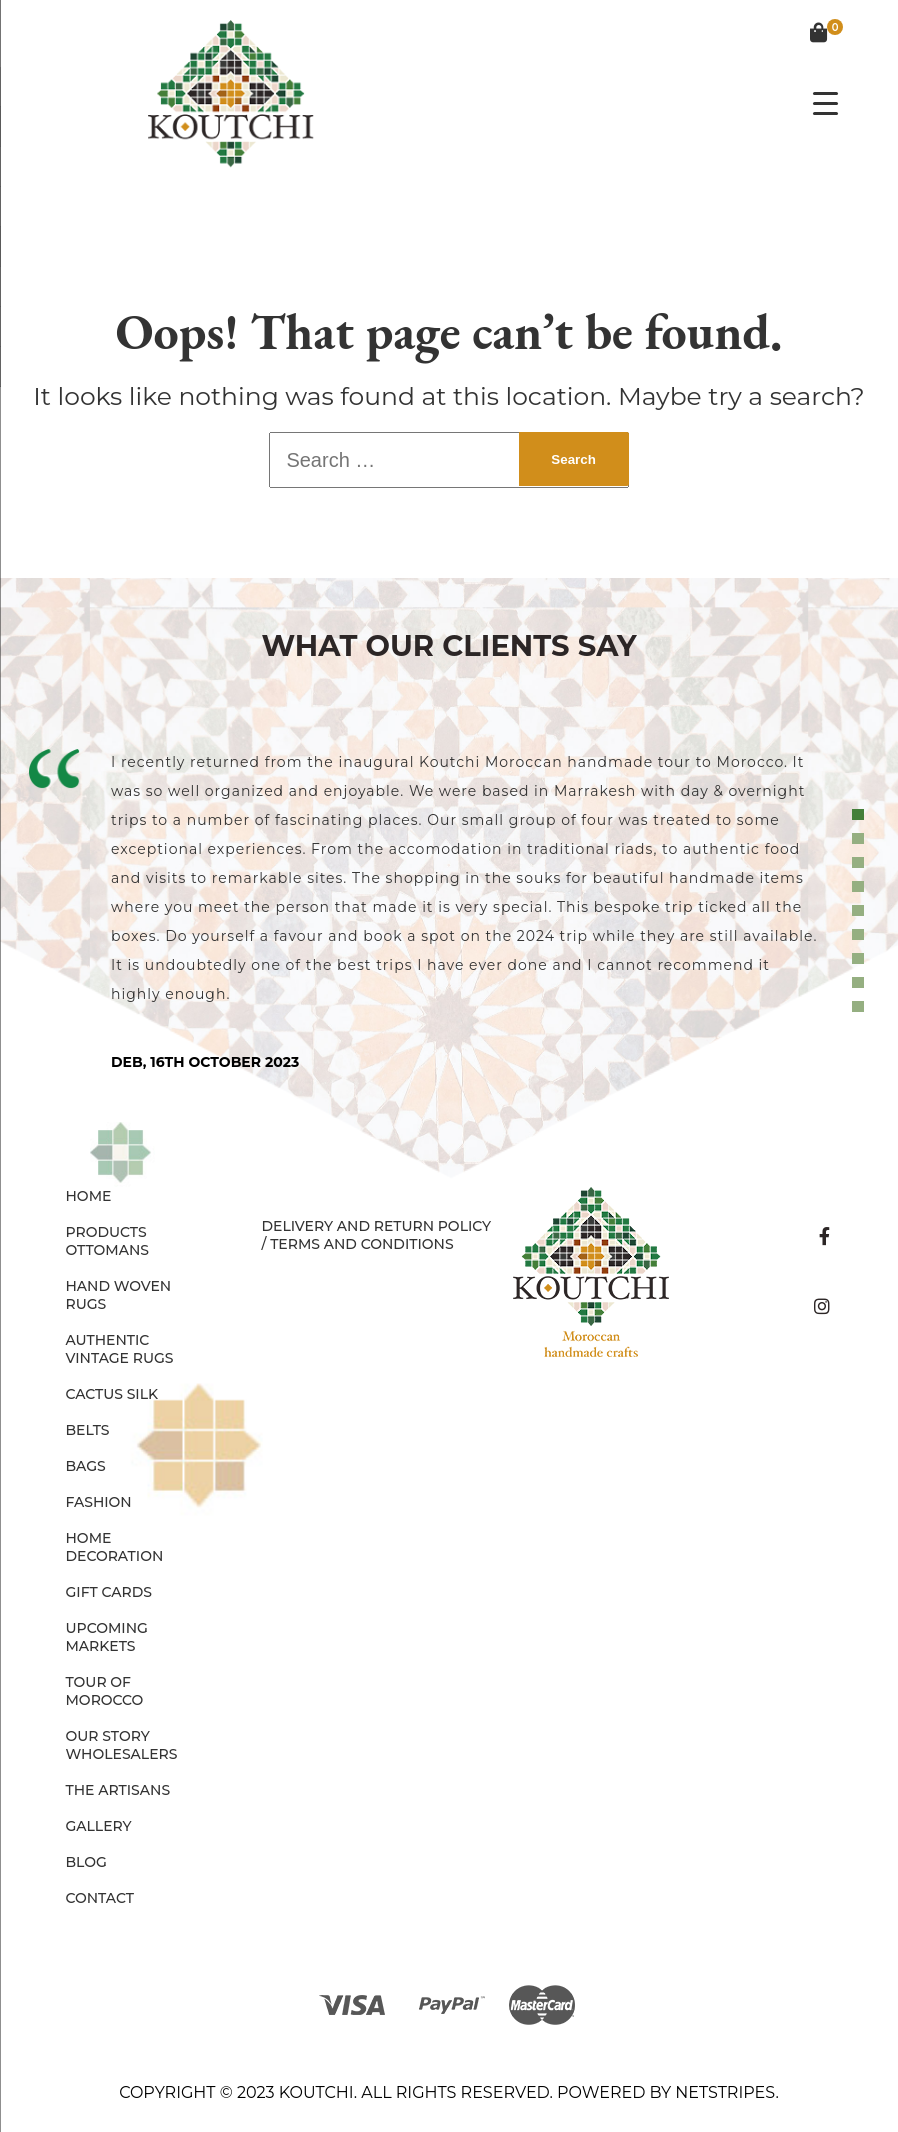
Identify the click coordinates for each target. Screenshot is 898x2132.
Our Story (108, 1736)
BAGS (86, 1466)
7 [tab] (861, 959)
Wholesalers (122, 1754)
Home (89, 1196)
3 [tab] (861, 863)
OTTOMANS (108, 1250)
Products (106, 1232)
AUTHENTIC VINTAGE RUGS (120, 1349)
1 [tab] (861, 815)
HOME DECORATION (115, 1547)
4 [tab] (861, 887)
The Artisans (118, 1790)
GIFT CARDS (109, 1592)
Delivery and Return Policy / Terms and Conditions (376, 1235)
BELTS (88, 1430)
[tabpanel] (449, 909)
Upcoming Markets (107, 1637)
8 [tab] (861, 983)
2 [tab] (861, 839)
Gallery (99, 1826)
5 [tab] (861, 911)
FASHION (99, 1502)
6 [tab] (861, 935)
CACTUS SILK (112, 1394)
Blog (86, 1862)
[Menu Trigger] (825, 102)
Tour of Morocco (105, 1691)
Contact (100, 1898)
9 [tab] (861, 1007)
